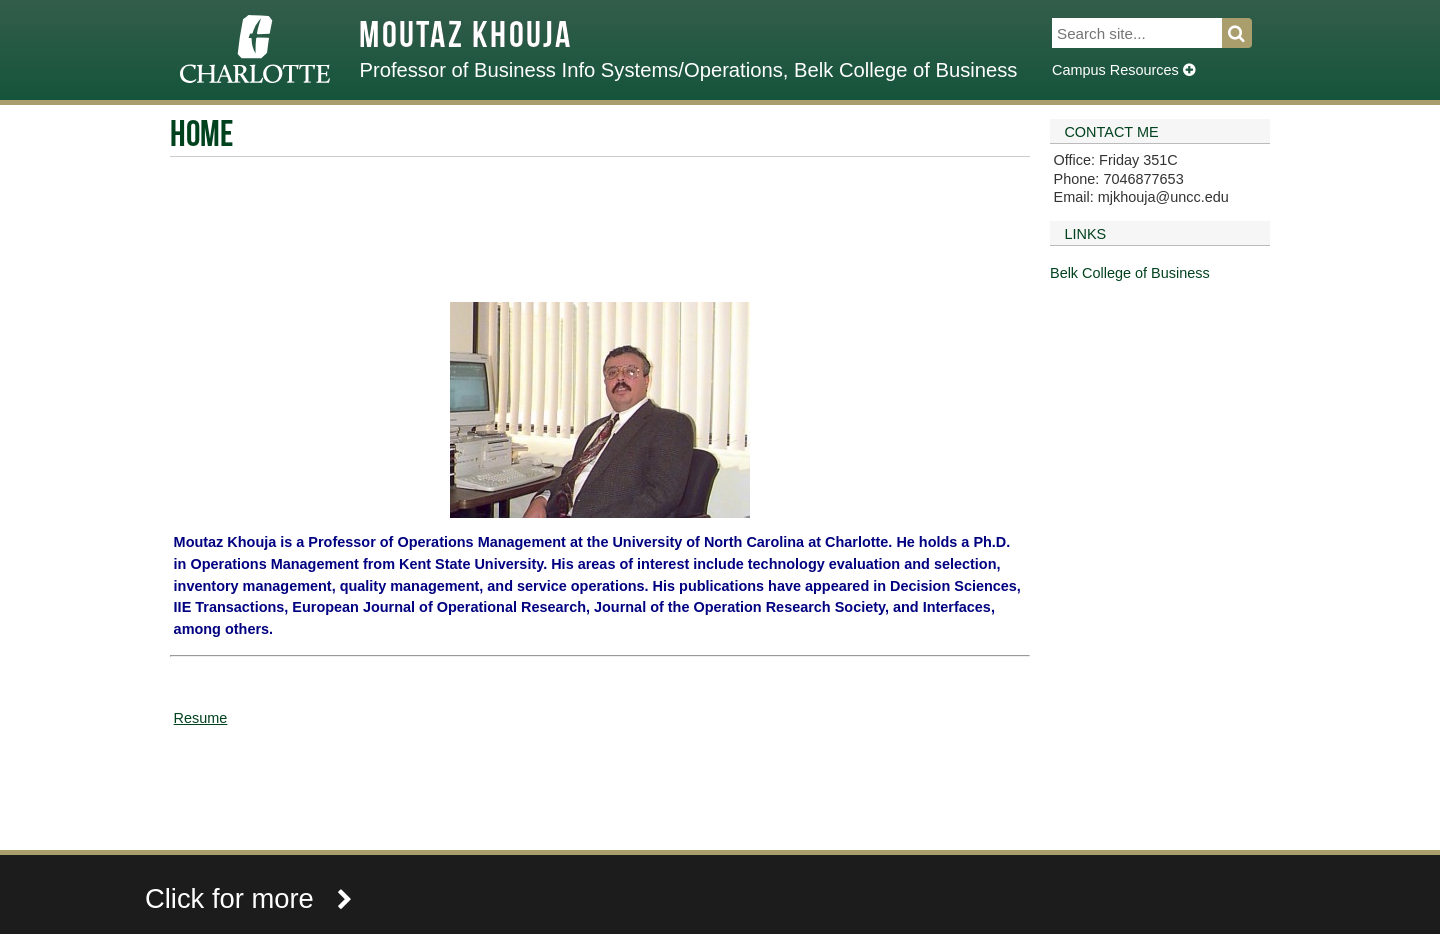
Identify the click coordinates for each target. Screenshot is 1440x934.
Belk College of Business (1130, 273)
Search (1248, 33)
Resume (201, 718)
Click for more (249, 898)
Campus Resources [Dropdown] (1123, 70)
